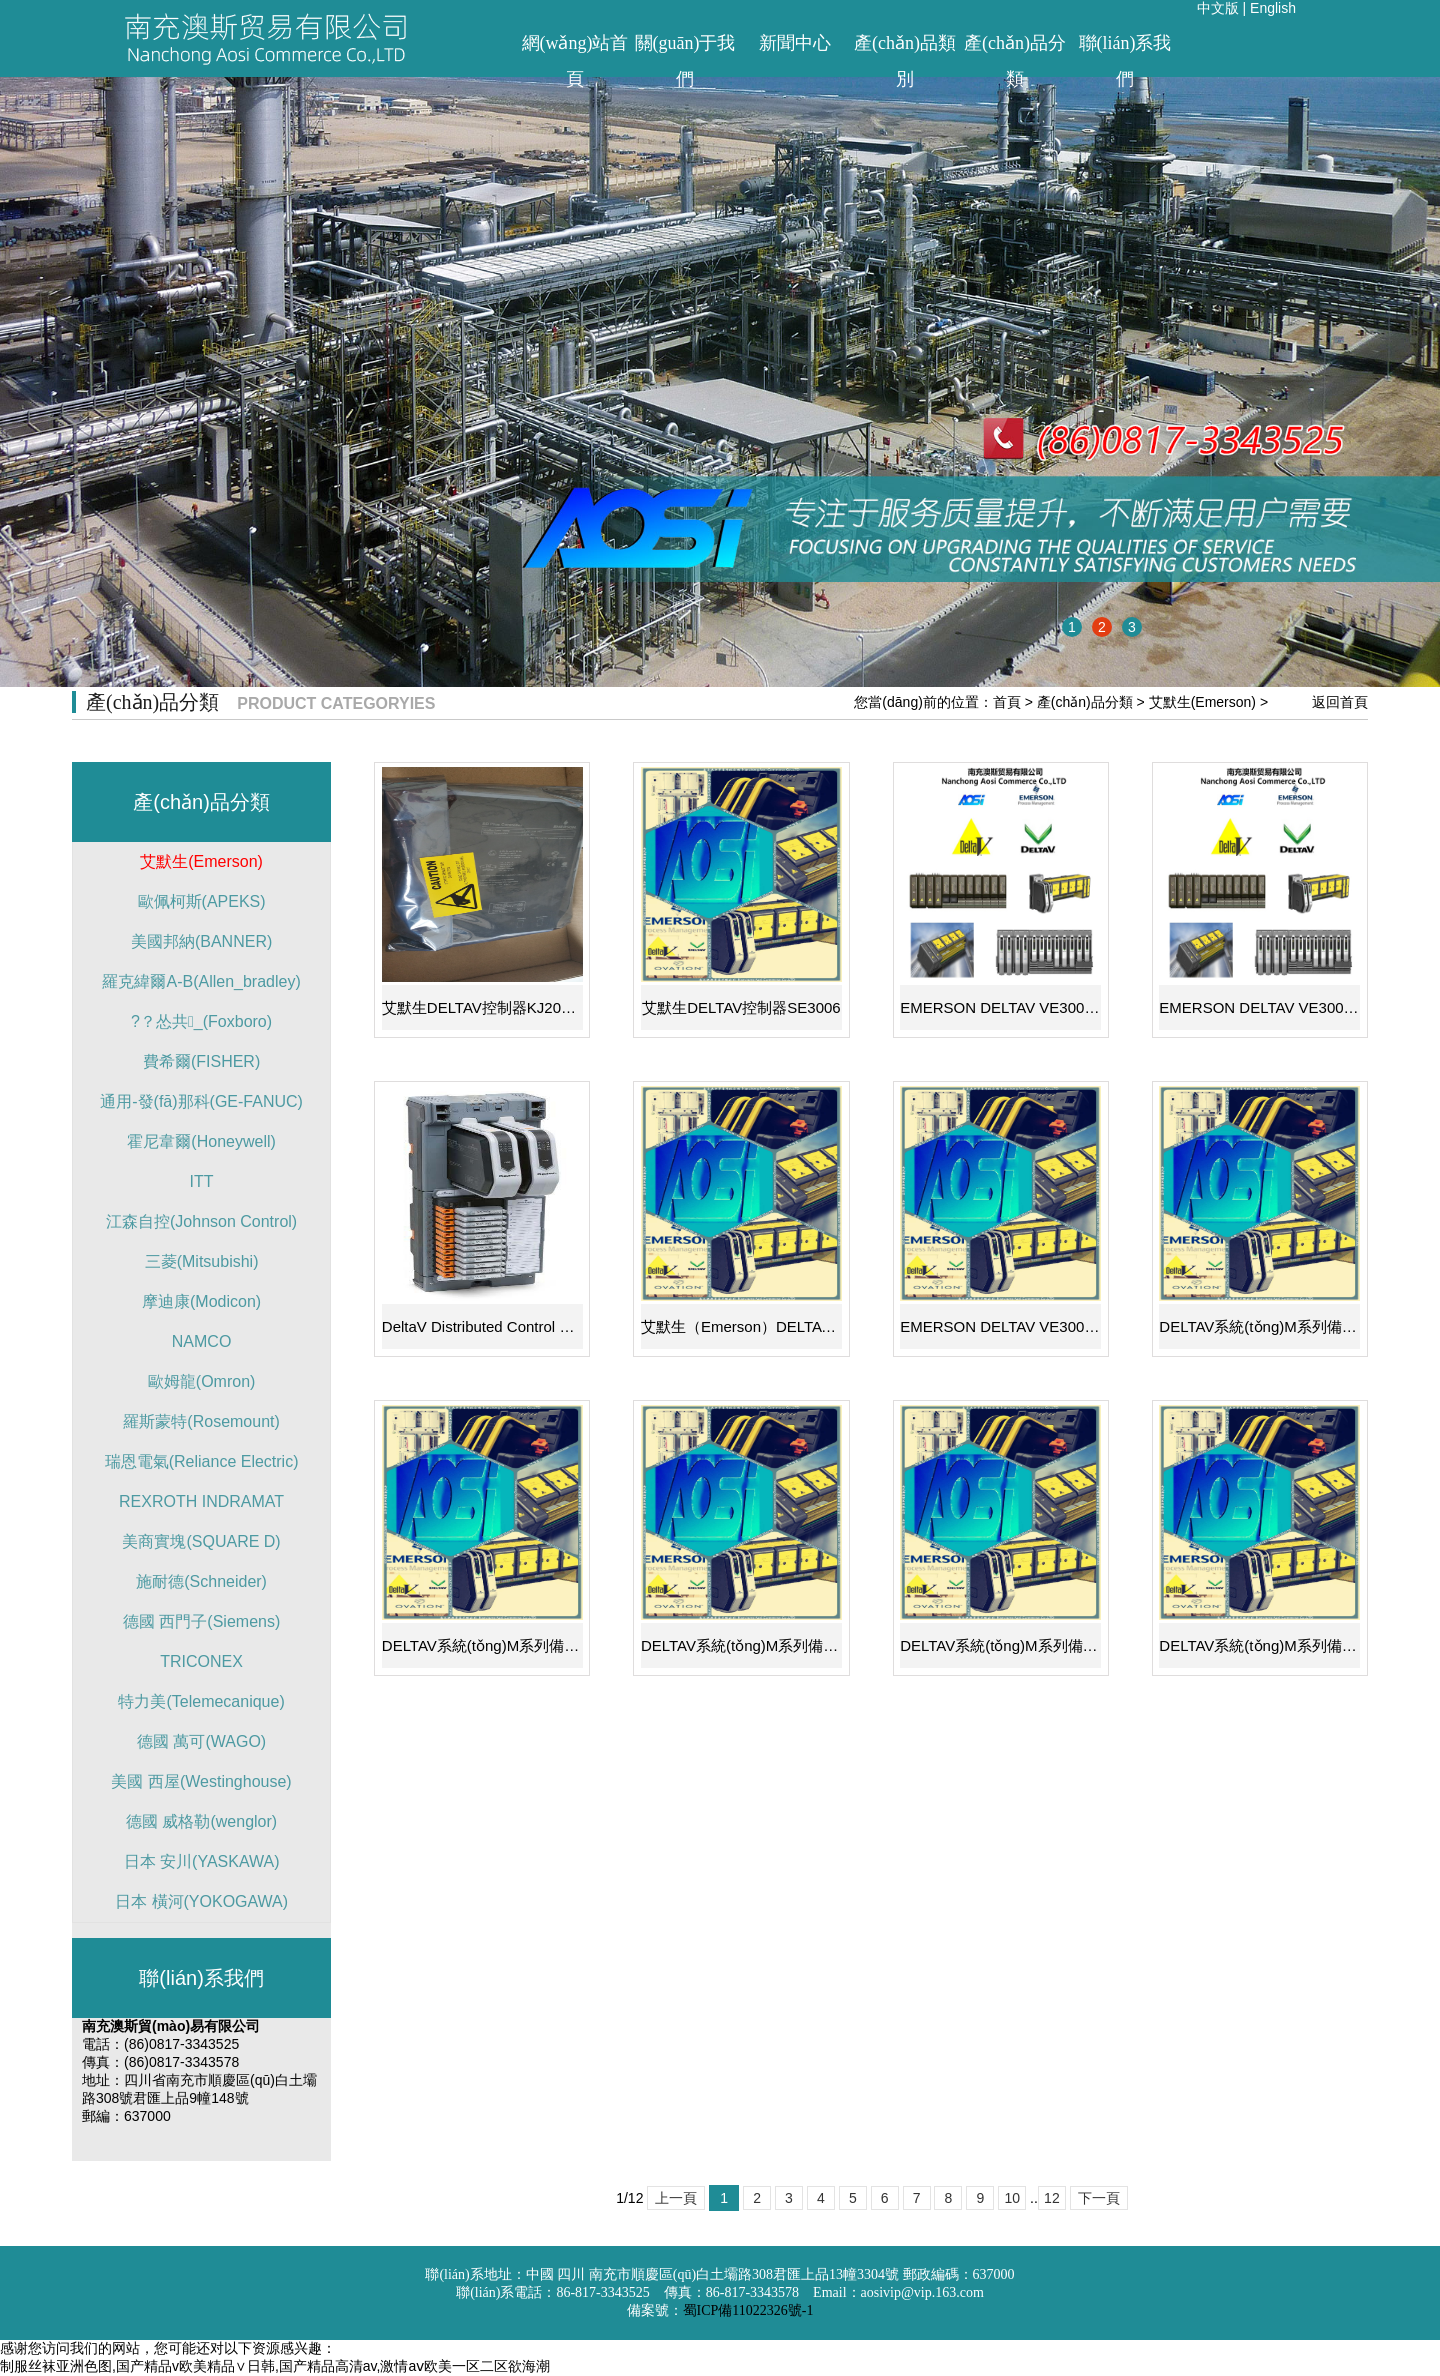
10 (1012, 2198)
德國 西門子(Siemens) (201, 1621)
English (1273, 8)
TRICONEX (201, 1661)
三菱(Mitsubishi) (202, 1261)
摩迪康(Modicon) (201, 1301)
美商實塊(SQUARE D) (201, 1541)
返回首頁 (1340, 702)
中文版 (1218, 8)
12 (1052, 2198)
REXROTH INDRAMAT (201, 1501)
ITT (202, 1181)
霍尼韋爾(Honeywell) (201, 1141)
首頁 (1007, 702)
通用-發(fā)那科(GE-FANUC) (201, 1101)
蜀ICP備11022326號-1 (748, 2310)
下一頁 (1099, 2198)
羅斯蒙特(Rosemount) (201, 1421)
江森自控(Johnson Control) (201, 1221)
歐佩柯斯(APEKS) (202, 901)
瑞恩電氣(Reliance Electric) (202, 1461)
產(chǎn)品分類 (1085, 702)
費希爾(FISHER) (201, 1061)
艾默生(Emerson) (1202, 702)
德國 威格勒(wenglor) (201, 1821)
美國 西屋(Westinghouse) (201, 1781)
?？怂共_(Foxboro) (201, 1021)
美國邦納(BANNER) (201, 941)
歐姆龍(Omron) (202, 1381)
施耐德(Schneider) (201, 1581)
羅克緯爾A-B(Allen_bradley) (201, 981)
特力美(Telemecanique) (201, 1701)
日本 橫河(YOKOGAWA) (201, 1901)
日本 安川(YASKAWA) (202, 1861)
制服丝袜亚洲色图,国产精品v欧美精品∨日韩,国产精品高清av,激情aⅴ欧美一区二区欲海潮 (275, 2366)
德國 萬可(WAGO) (201, 1741)
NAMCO (202, 1341)
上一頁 (676, 2198)
